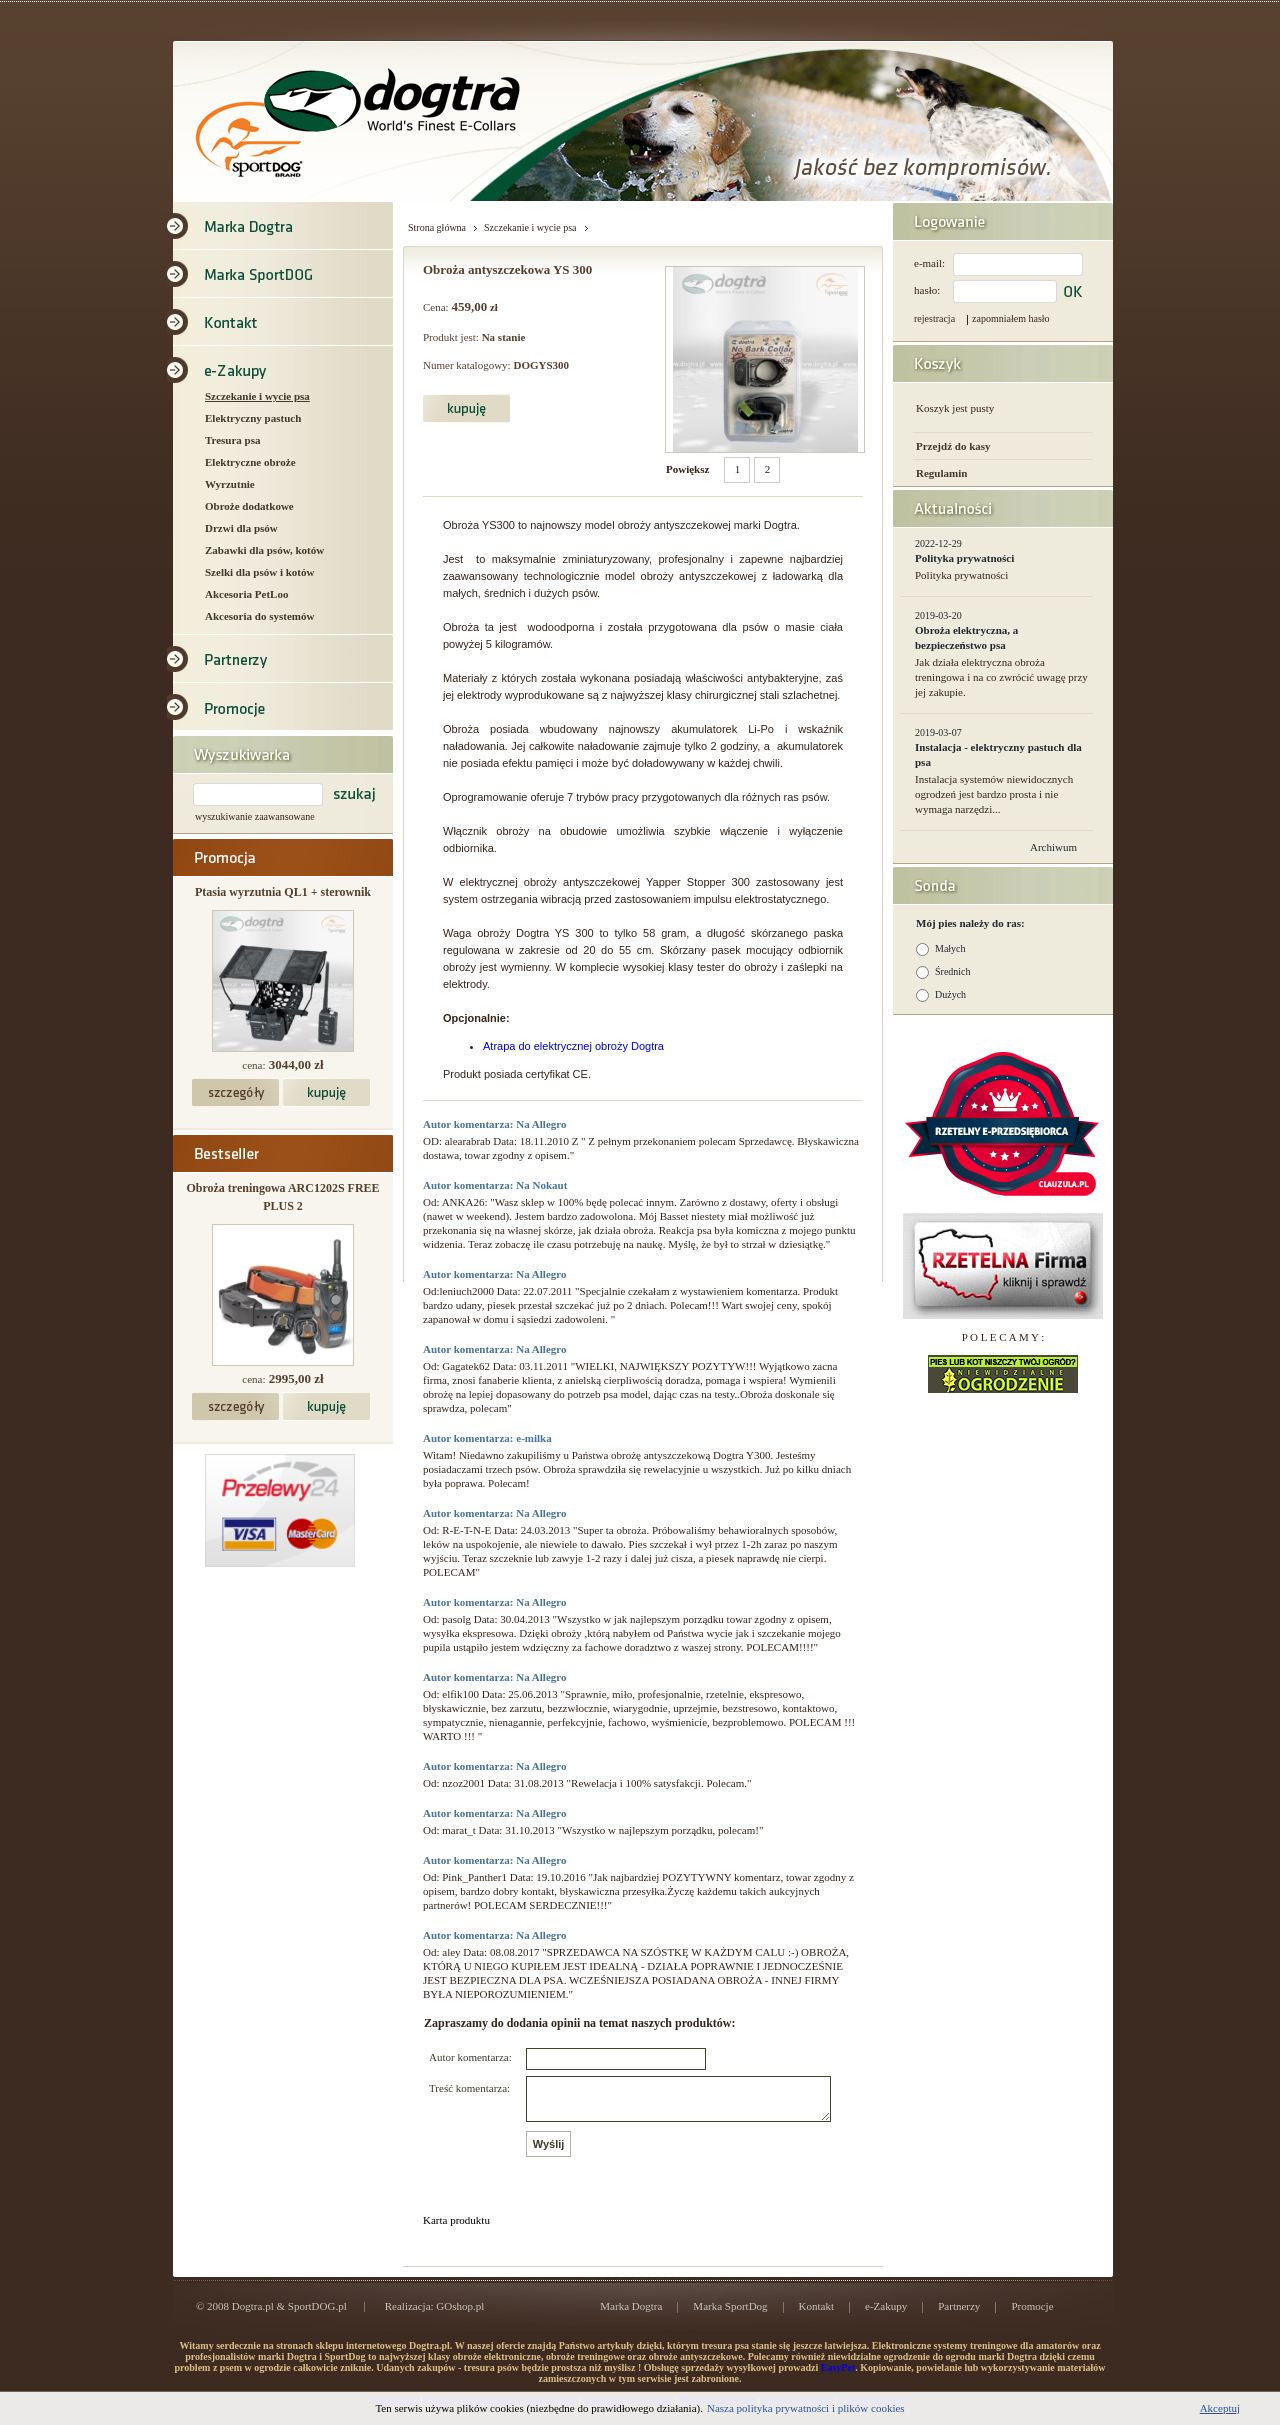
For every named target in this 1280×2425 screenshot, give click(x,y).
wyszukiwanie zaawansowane (255, 816)
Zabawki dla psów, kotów (264, 550)
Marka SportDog (730, 2315)
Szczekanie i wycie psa (257, 396)
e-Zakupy (886, 2315)
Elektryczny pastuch (253, 418)
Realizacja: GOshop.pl (435, 2315)
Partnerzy (959, 2315)
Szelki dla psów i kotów (259, 572)
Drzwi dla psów (241, 528)
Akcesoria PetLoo (246, 594)
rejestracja (934, 318)
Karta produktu (456, 2229)
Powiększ (687, 469)
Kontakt (816, 2315)
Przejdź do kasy (953, 446)
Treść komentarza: (469, 2088)
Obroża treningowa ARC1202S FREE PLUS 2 (282, 1197)
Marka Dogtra (631, 2315)
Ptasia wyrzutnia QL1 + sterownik (283, 892)
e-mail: (929, 263)
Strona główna (437, 227)
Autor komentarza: (470, 2057)
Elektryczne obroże (250, 462)
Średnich (953, 971)
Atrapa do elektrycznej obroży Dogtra (573, 1046)
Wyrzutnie (230, 484)
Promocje (1032, 2315)
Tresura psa (233, 440)
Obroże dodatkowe (249, 506)
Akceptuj (1220, 2408)
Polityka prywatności (964, 558)
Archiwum (1053, 847)
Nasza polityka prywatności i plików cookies (806, 2408)
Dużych (950, 994)
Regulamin (941, 473)
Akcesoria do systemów (259, 616)
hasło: (927, 290)
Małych (950, 948)
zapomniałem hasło (1010, 318)
